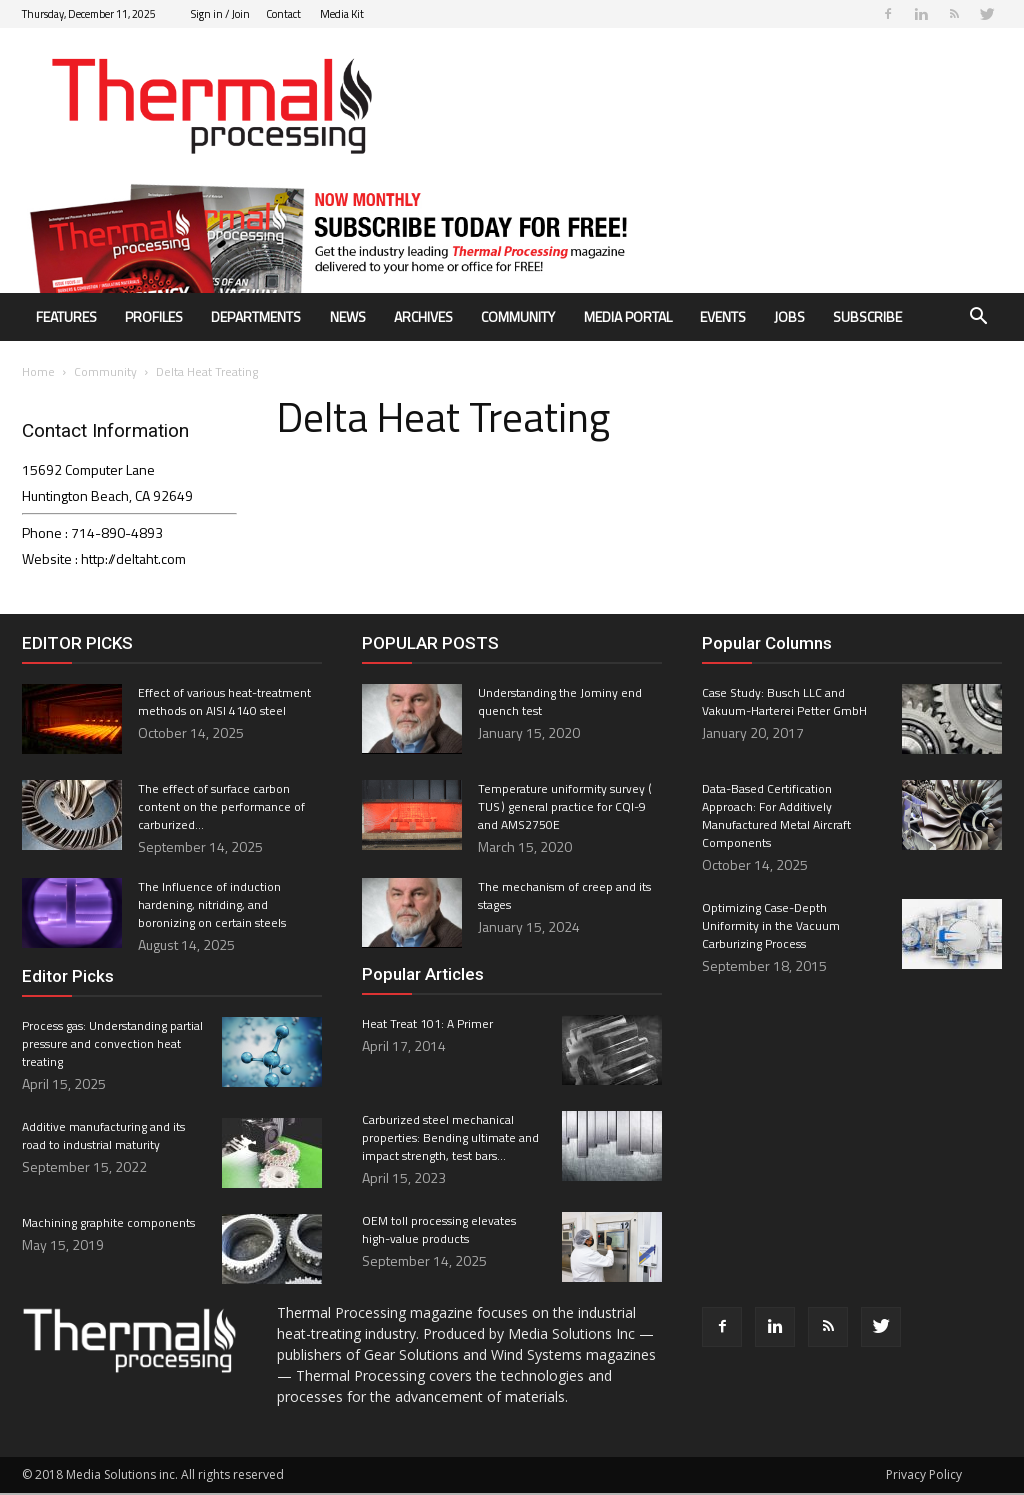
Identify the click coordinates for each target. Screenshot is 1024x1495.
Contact (283, 14)
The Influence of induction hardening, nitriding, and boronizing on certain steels (212, 906)
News (348, 316)
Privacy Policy (924, 1476)
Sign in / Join (220, 14)
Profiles (154, 316)
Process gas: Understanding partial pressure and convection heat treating (112, 1045)
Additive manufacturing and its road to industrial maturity (103, 1137)
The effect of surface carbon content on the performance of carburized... (221, 808)
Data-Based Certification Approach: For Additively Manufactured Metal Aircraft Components (776, 817)
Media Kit (342, 14)
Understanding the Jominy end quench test (560, 703)
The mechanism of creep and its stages (564, 897)
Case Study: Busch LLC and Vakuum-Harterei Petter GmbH (784, 703)
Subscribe (867, 316)
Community (518, 316)
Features (66, 316)
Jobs (789, 316)
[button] (978, 318)
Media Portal (628, 316)
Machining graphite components (108, 1224)
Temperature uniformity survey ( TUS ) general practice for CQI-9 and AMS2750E (565, 808)
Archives (423, 316)
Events (723, 316)
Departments (256, 316)
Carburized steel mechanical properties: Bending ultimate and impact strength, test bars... (450, 1139)
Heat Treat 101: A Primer (427, 1025)
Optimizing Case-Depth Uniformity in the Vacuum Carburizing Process (771, 927)
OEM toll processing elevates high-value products (439, 1231)
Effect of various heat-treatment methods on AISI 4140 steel (224, 703)
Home (38, 373)
